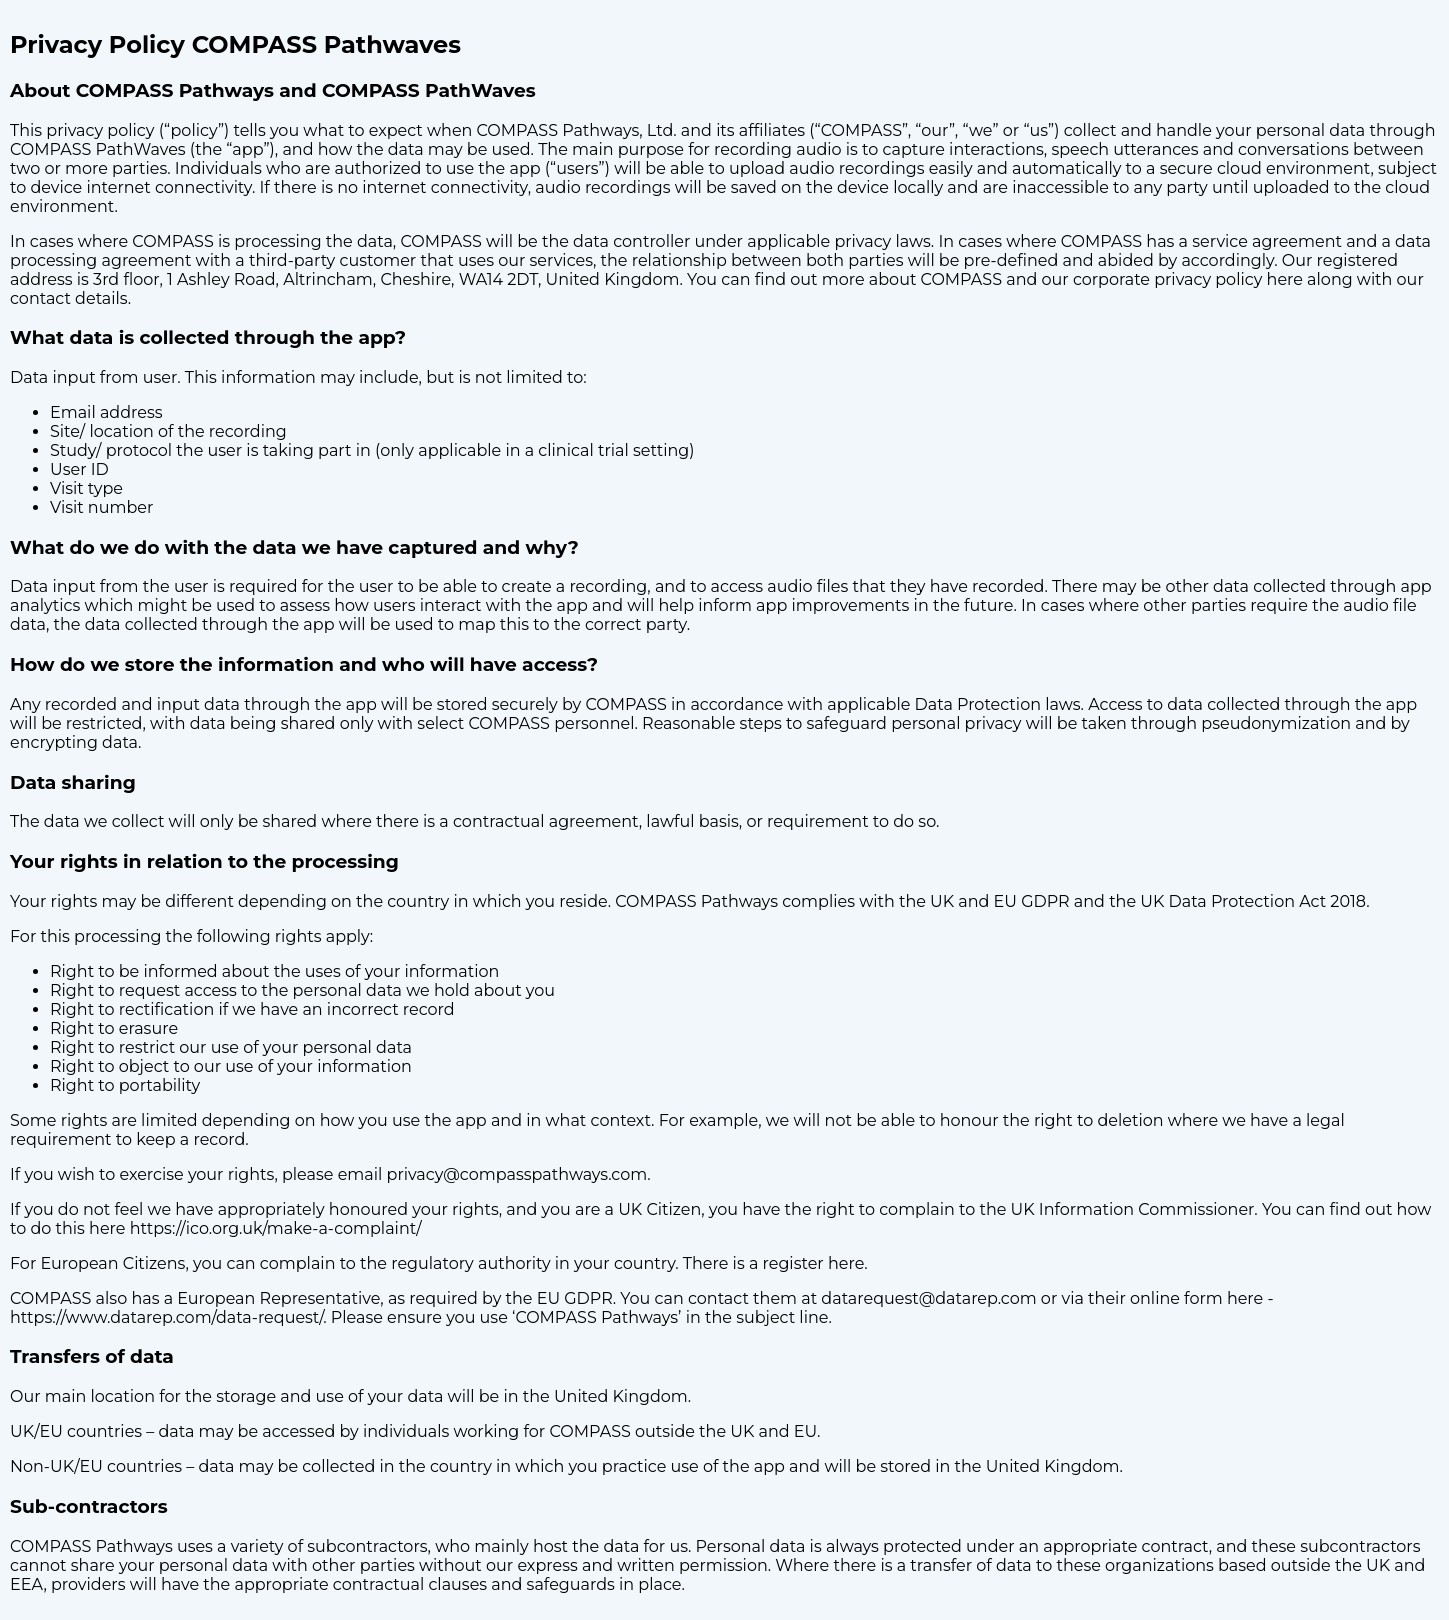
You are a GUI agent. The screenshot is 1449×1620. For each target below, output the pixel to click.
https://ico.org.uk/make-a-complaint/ (276, 1228)
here (1285, 279)
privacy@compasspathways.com (517, 1174)
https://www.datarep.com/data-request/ (166, 1317)
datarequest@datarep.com (928, 1298)
